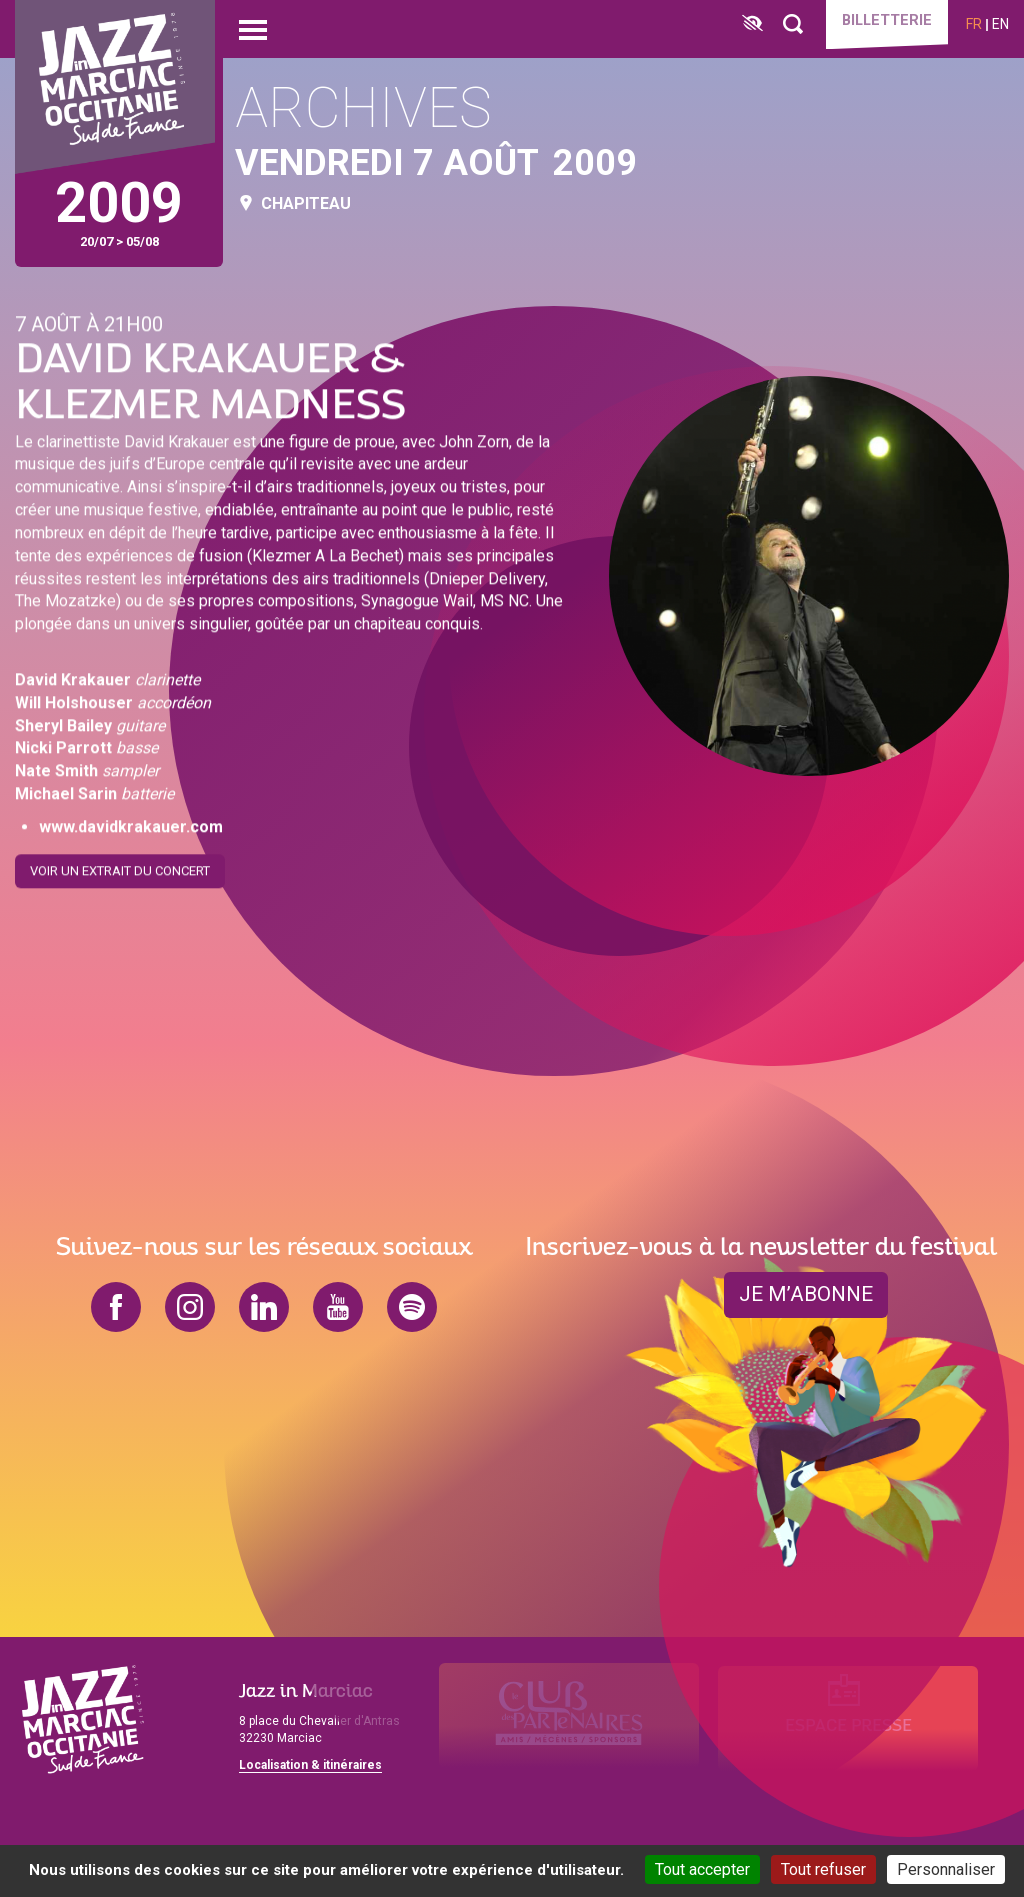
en (1000, 24)
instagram (190, 1307)
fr (974, 24)
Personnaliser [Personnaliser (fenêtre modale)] (946, 1869)
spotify (412, 1307)
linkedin (264, 1307)
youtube (338, 1307)
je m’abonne (806, 1295)
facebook (116, 1307)
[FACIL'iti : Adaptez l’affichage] (739, 24)
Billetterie (880, 22)
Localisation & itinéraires (310, 1765)
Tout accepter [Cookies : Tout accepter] (702, 1869)
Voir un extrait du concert (120, 867)
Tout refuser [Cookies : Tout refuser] (823, 1869)
